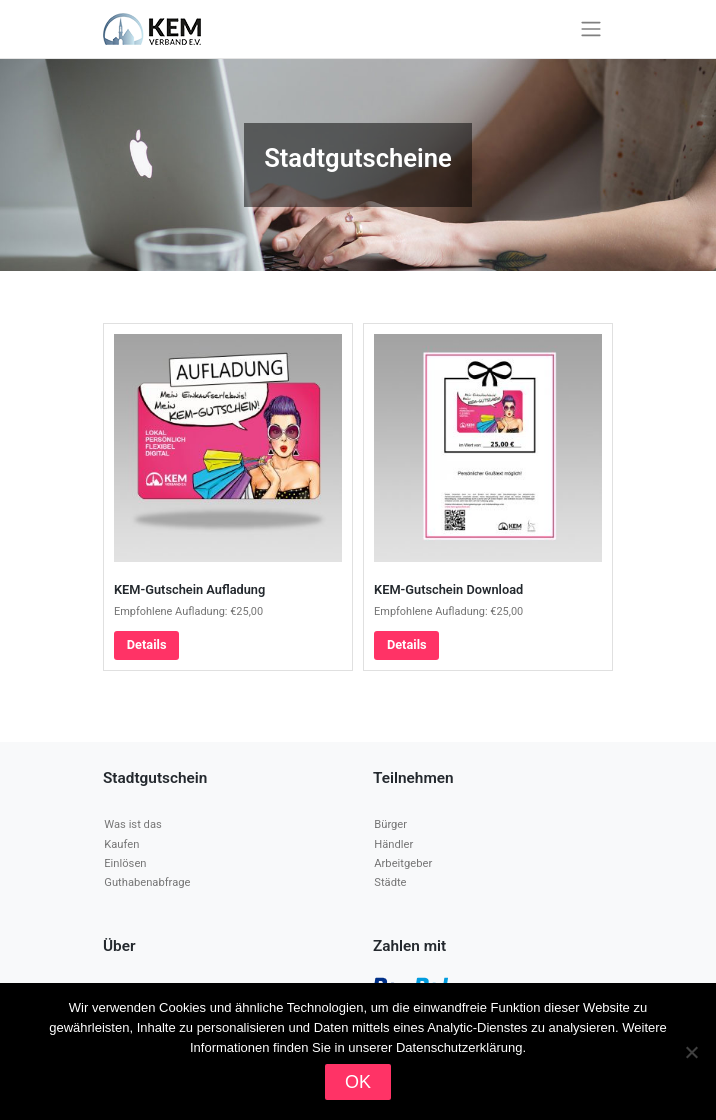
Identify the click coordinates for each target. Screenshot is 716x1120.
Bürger (390, 824)
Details (147, 644)
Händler (393, 844)
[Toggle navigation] (591, 29)
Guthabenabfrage (147, 882)
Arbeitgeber (403, 863)
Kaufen (121, 844)
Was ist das (132, 824)
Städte (390, 882)
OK (358, 1082)
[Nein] (691, 1052)
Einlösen (125, 863)
